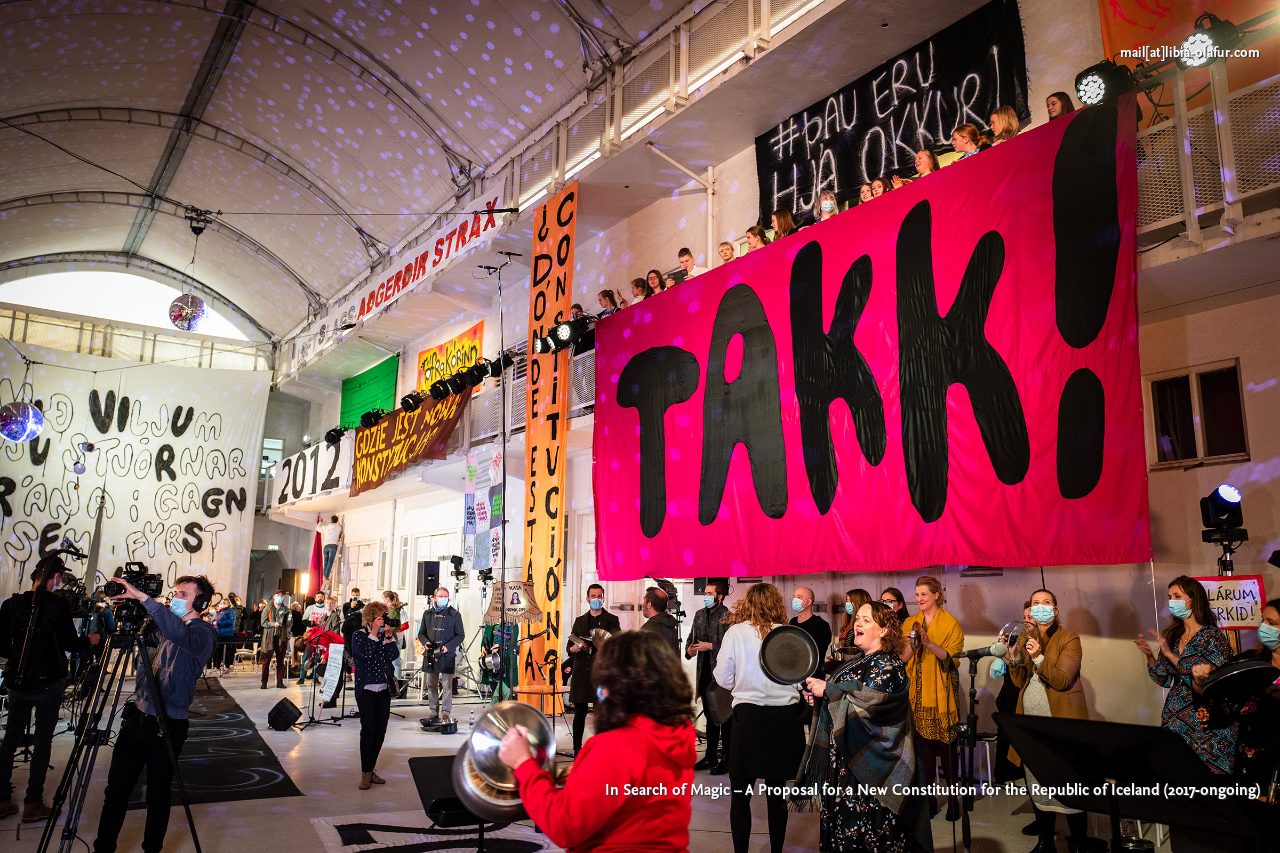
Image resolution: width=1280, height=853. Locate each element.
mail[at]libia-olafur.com (1190, 53)
